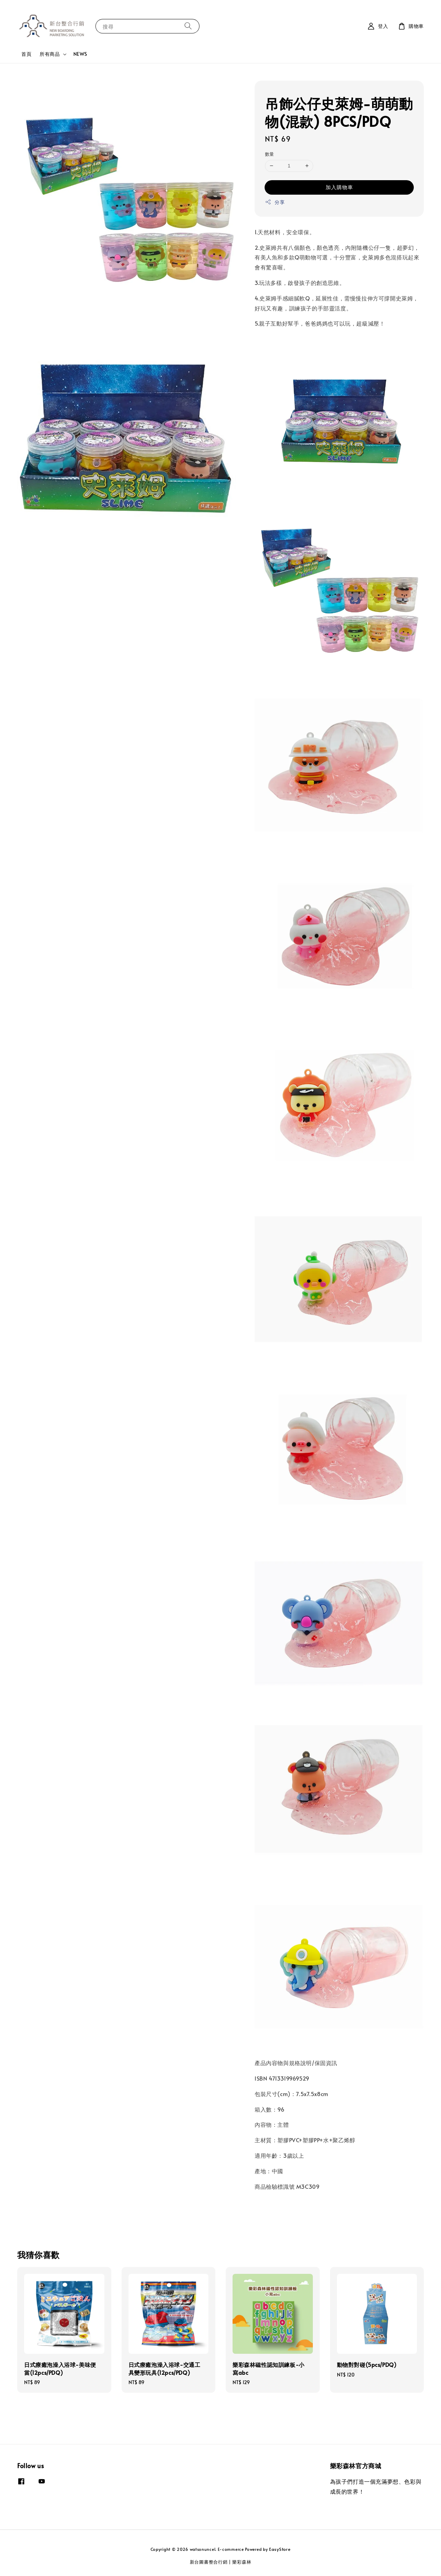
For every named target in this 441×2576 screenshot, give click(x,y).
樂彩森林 (241, 2562)
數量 (269, 154)
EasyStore (279, 2549)
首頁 (26, 54)
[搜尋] (188, 26)
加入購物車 (339, 187)
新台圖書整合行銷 (209, 2562)
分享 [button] (275, 202)
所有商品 (50, 54)
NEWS (80, 54)
